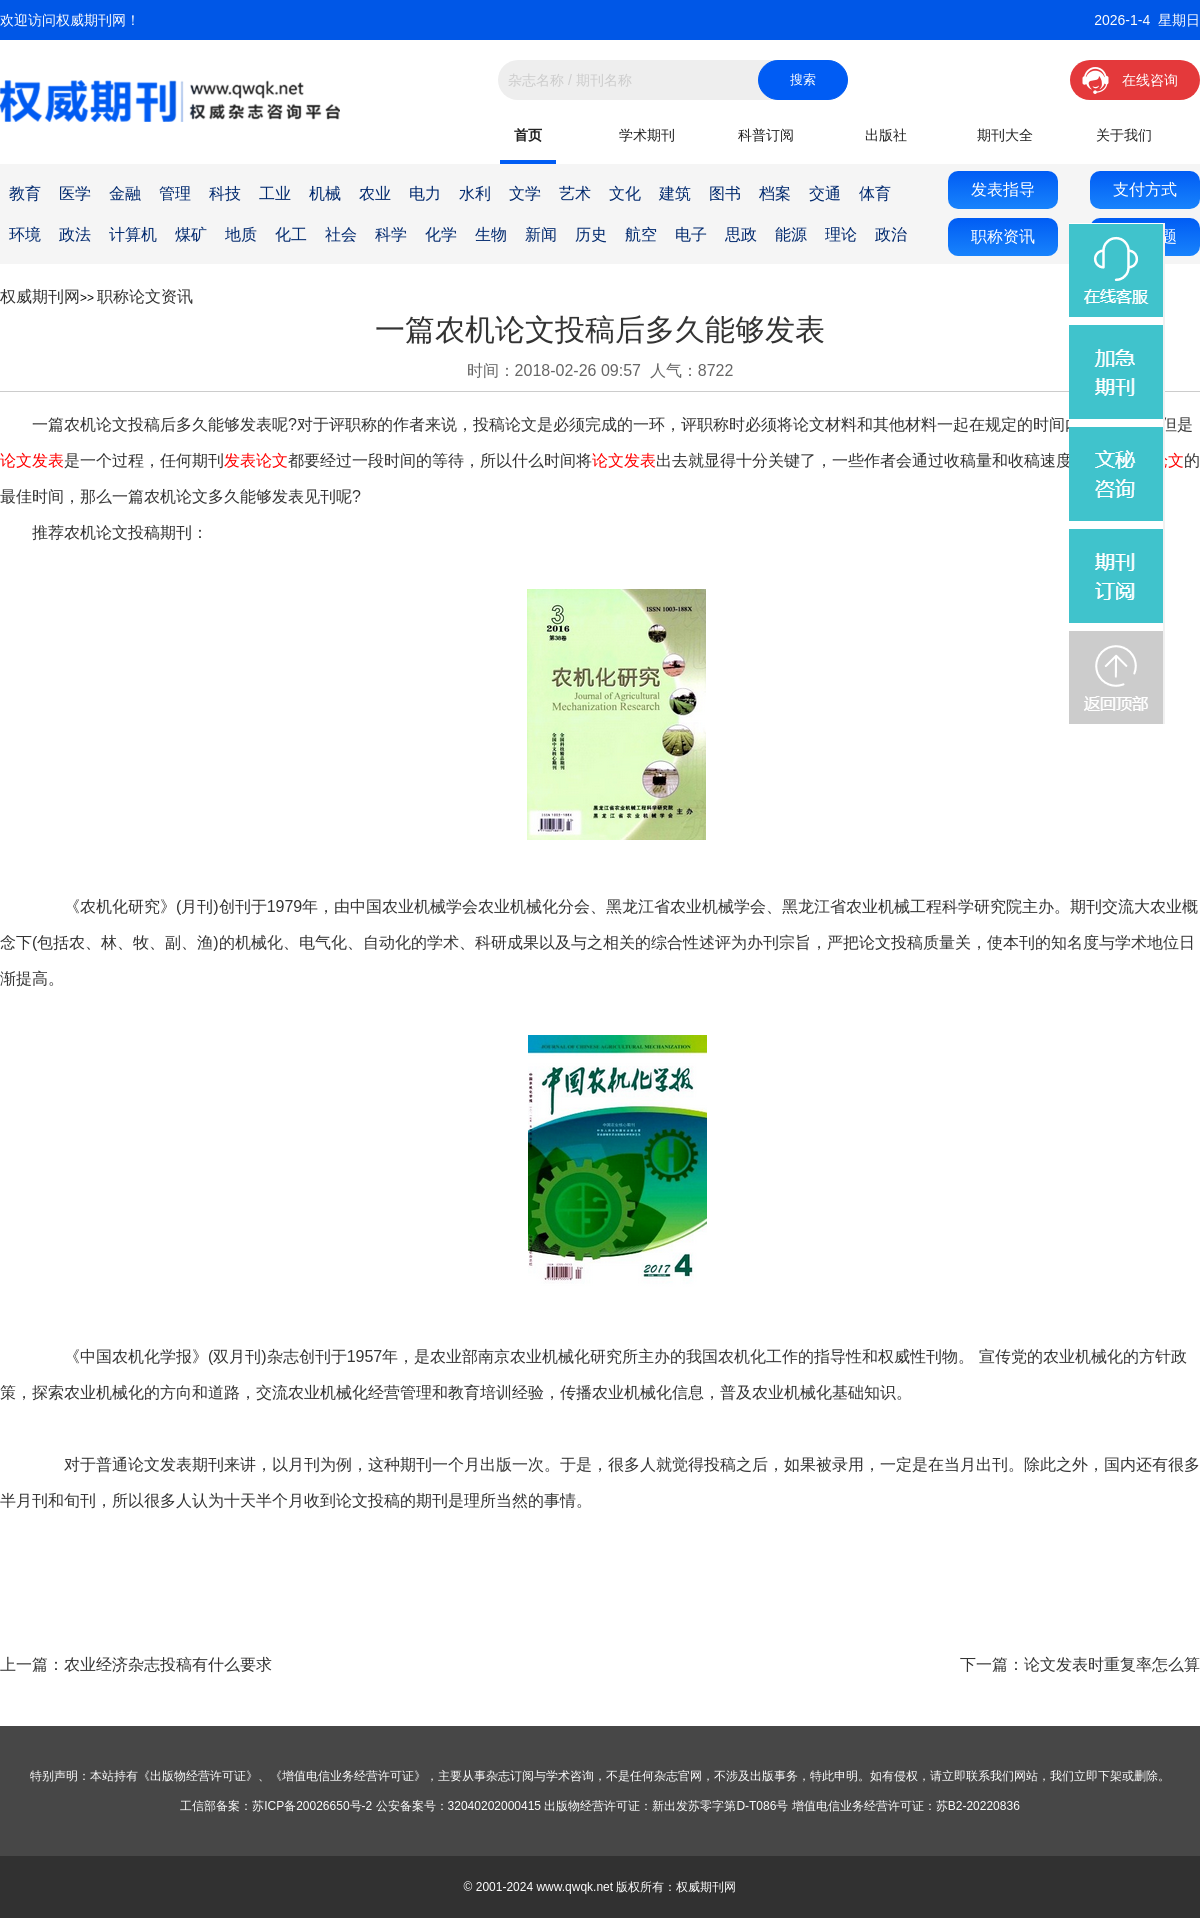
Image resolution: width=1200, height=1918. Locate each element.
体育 (875, 193)
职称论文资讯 (145, 296)
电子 (691, 234)
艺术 (575, 193)
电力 (425, 193)
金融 (125, 193)
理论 (841, 234)
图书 (725, 193)
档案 (775, 193)
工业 (275, 193)
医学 (75, 193)
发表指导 (1003, 189)
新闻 (541, 234)
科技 (225, 193)
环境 (25, 234)
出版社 (886, 135)
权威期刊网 (40, 296)
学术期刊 (647, 135)
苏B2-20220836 (978, 1806)
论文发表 (32, 460)
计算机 (133, 234)
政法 (75, 234)
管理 (175, 193)
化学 (441, 234)
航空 (641, 234)
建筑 (675, 193)
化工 (291, 234)
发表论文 (256, 460)
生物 (491, 234)
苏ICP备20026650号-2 (312, 1806)
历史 (591, 234)
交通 (825, 193)
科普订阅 (766, 135)
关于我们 (1124, 135)
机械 (325, 193)
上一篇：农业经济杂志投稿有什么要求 (136, 1664)
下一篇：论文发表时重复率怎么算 (1080, 1664)
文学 (525, 193)
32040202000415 (494, 1806)
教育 (25, 193)
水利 (475, 193)
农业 (375, 193)
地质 (241, 234)
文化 (625, 193)
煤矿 (191, 234)
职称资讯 (1003, 236)
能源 (791, 234)
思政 (741, 234)
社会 (341, 234)
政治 (891, 234)
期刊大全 (1005, 135)
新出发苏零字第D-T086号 (720, 1806)
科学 (391, 234)
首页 (528, 135)
